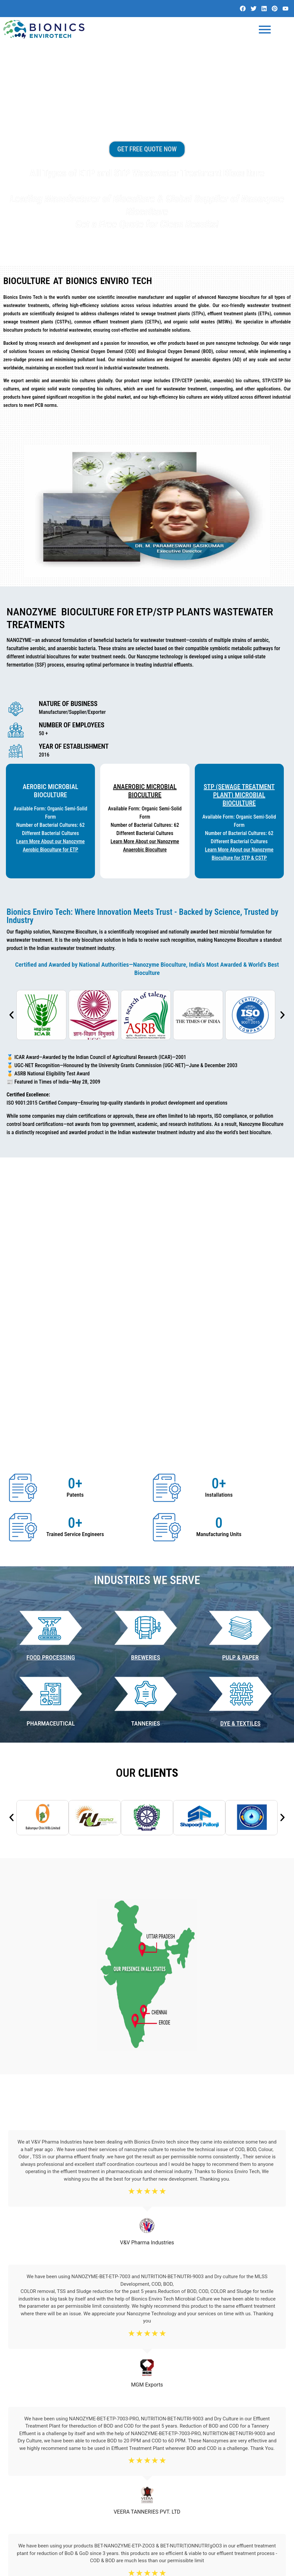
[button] (11, 1018)
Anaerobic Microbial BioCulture (144, 794)
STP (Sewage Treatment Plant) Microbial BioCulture (239, 798)
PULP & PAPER (240, 1439)
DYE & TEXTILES (240, 1505)
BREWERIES (145, 1439)
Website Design (228, 2568)
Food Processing (51, 1439)
